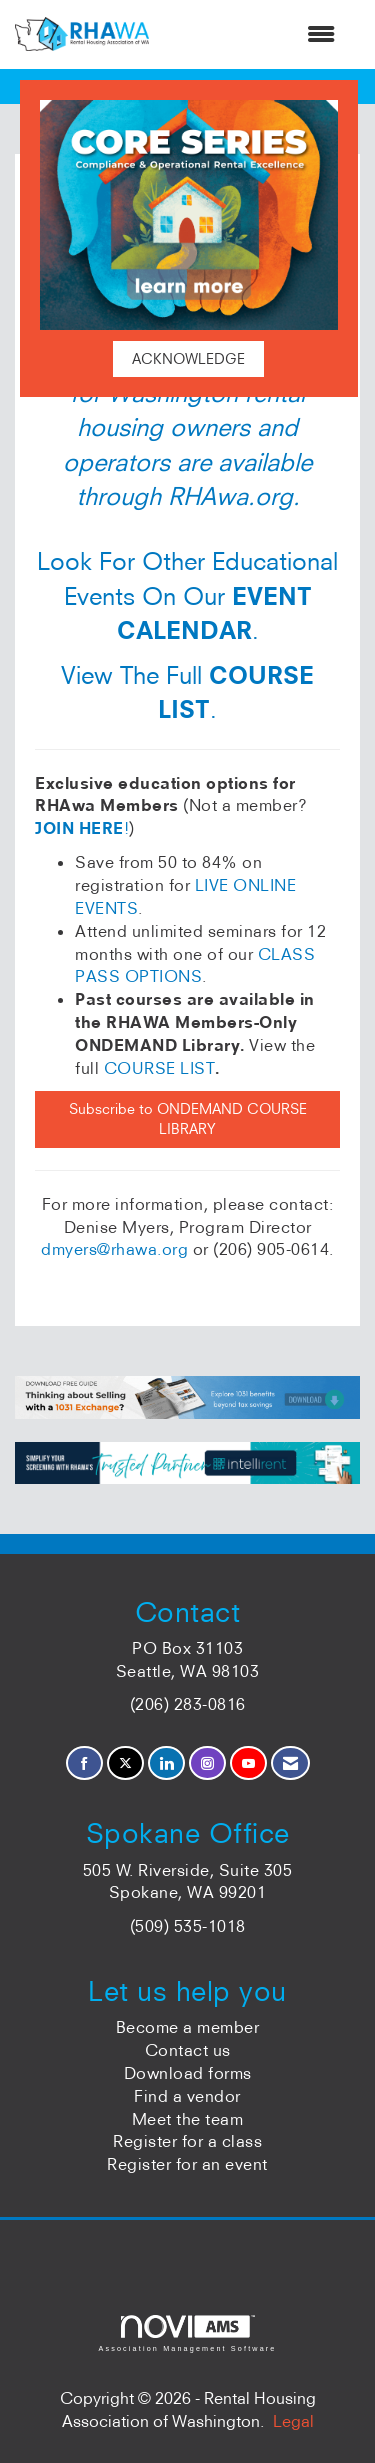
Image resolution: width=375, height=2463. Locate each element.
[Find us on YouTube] (248, 1763)
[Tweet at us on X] (125, 1763)
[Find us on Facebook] (84, 1763)
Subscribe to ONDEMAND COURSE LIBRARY (188, 1119)
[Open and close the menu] (252, 34)
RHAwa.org (230, 496)
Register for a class (187, 2141)
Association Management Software (187, 2333)
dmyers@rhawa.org (114, 1249)
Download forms (188, 2073)
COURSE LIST (160, 1068)
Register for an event (187, 2164)
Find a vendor (187, 2096)
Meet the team (188, 2119)
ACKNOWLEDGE (188, 359)
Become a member (188, 2027)
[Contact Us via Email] (290, 1763)
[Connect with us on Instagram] (207, 1763)
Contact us (188, 2050)
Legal (293, 2421)
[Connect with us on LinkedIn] (166, 1763)
